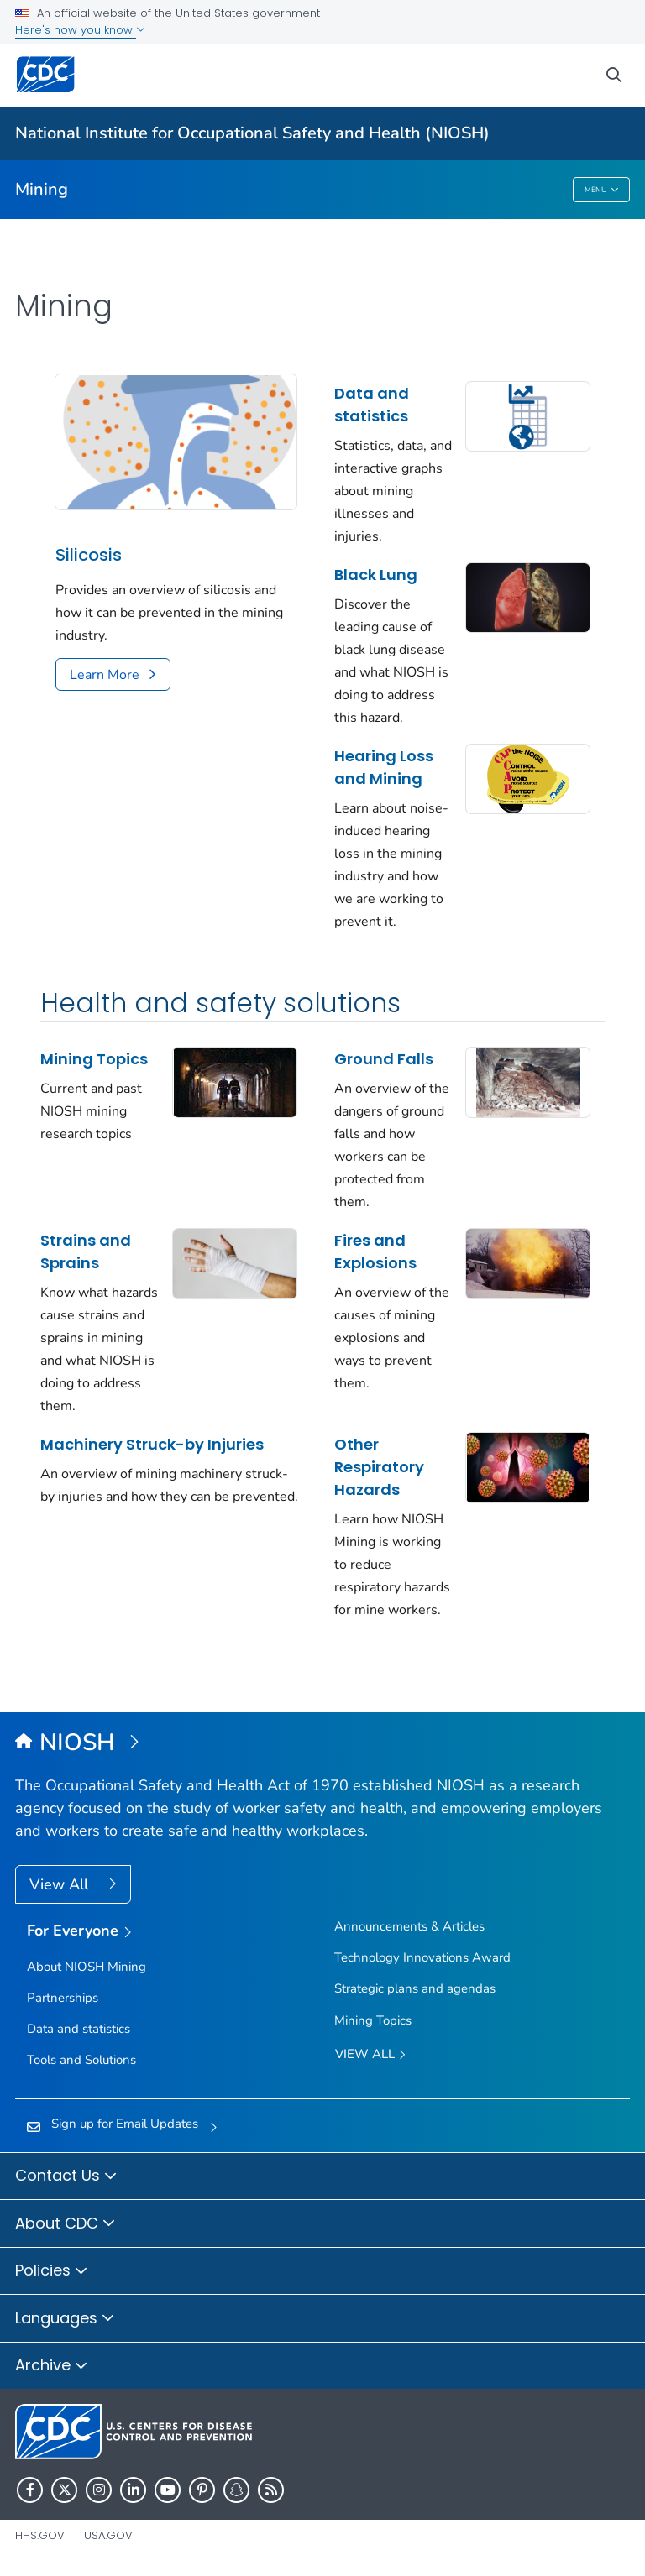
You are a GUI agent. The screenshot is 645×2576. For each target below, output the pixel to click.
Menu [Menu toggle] (602, 190)
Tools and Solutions (81, 2059)
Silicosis (88, 555)
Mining (41, 189)
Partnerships (62, 1997)
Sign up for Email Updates (124, 2123)
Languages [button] (65, 2319)
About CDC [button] (65, 2224)
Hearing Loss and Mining (383, 767)
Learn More (104, 675)
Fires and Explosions (375, 1251)
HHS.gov (40, 2535)
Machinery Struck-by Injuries (152, 1444)
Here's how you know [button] (80, 30)
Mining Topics (94, 1058)
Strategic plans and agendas (415, 1988)
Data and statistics (371, 404)
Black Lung (375, 574)
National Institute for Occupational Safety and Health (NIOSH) (252, 133)
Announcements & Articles (409, 1926)
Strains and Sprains (85, 1251)
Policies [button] (51, 2271)
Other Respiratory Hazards (379, 1467)
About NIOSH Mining (86, 1966)
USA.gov (108, 2535)
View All (60, 1884)
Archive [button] (51, 2366)
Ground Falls (383, 1058)
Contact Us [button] (66, 2176)
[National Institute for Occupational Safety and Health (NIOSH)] (322, 1743)
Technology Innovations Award (422, 1957)
